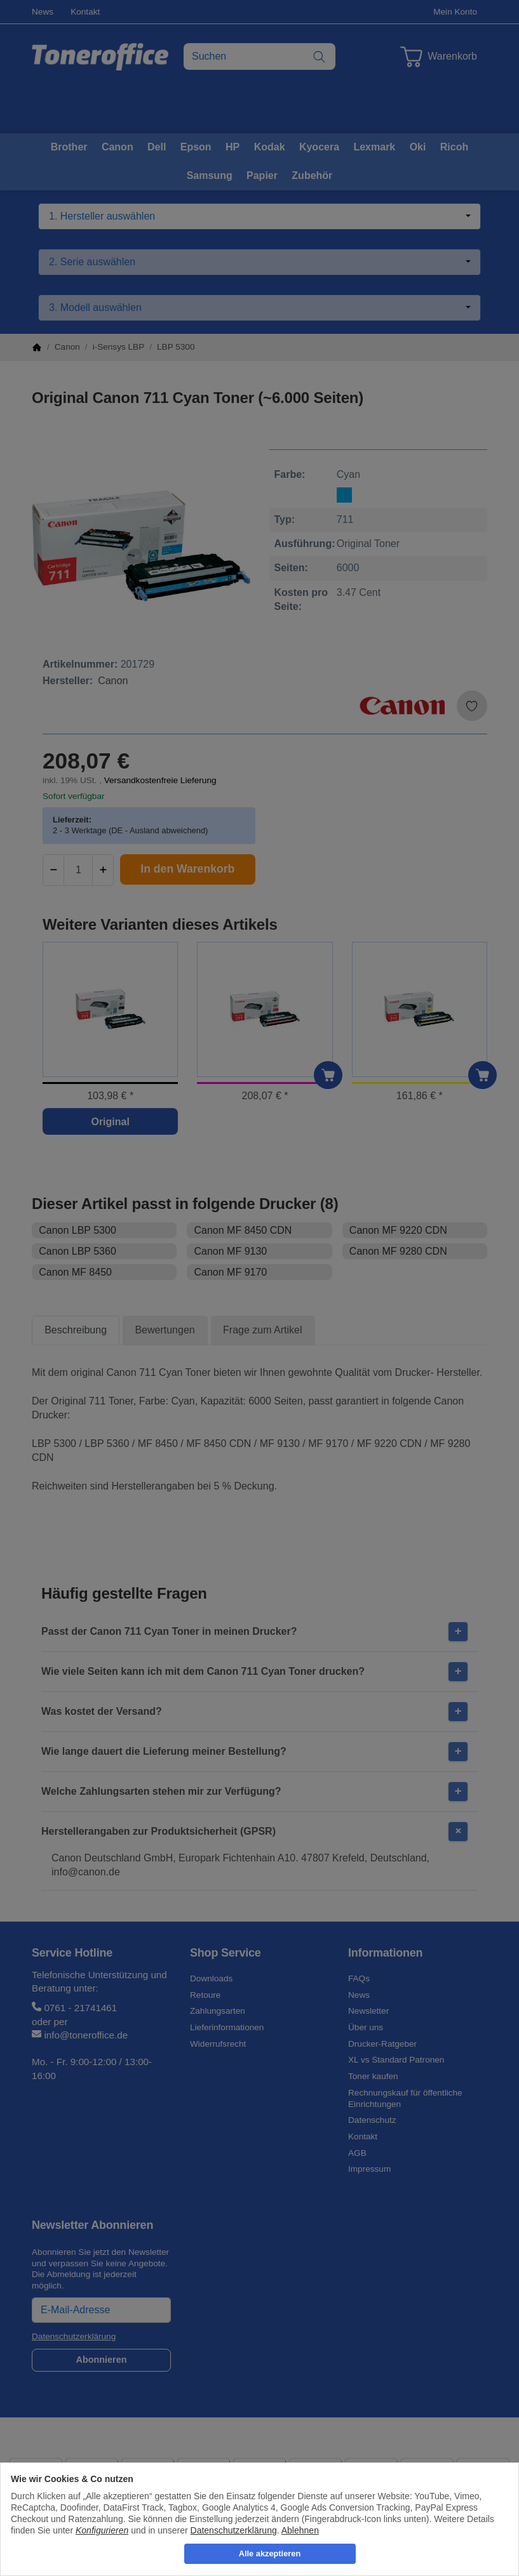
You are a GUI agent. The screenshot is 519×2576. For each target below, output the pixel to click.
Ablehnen (300, 2530)
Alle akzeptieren (269, 2553)
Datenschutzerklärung (234, 2530)
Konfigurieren (102, 2530)
